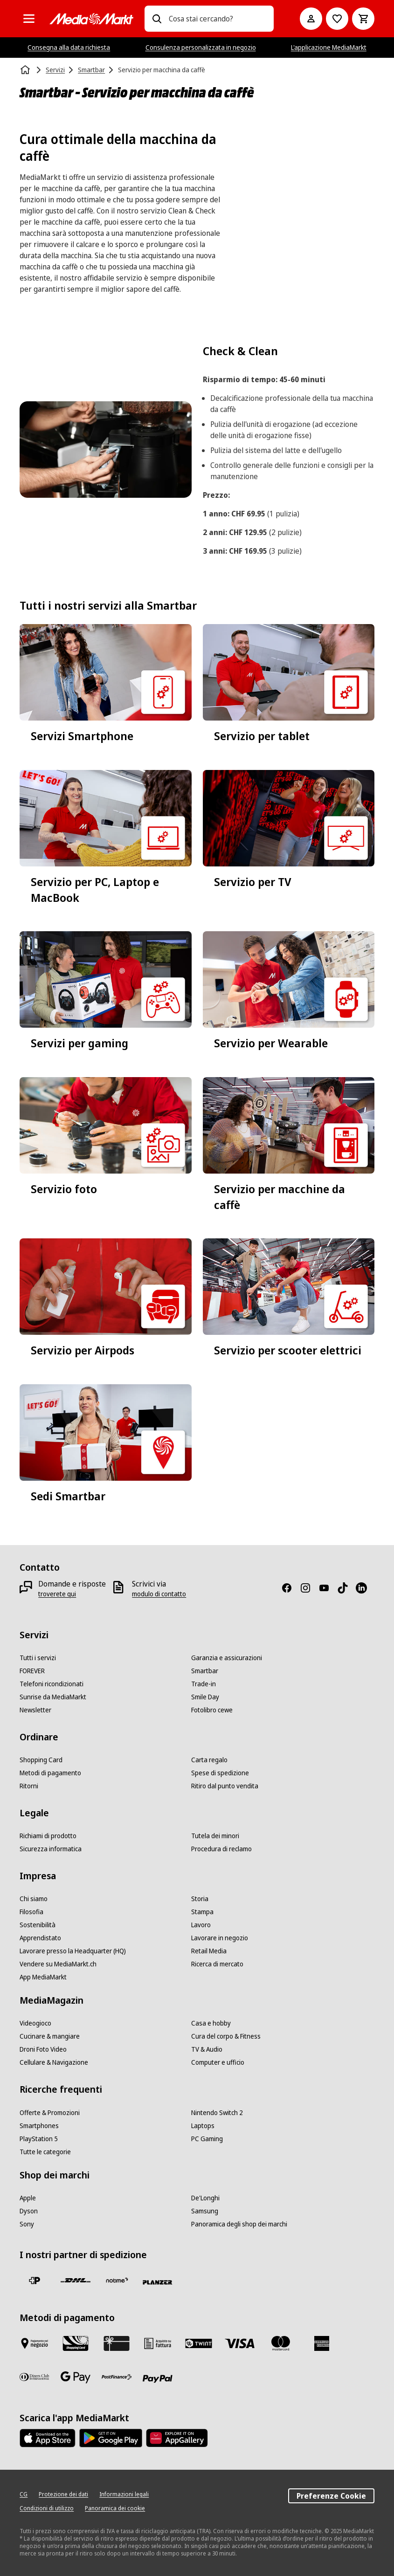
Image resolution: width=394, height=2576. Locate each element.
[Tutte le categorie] (29, 18)
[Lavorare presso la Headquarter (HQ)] (73, 1951)
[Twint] (199, 2343)
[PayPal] (158, 2378)
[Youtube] (327, 1588)
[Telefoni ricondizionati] (51, 1684)
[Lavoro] (201, 1925)
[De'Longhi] (205, 2198)
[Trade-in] (203, 1684)
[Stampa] (202, 1912)
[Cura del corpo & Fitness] (226, 2036)
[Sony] (27, 2224)
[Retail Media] (209, 1951)
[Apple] (28, 2198)
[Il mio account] (311, 18)
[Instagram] (309, 1588)
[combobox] (217, 19)
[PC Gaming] (207, 2138)
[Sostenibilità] (37, 1925)
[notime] (116, 2280)
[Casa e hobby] (211, 2023)
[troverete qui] (57, 1594)
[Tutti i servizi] (38, 1657)
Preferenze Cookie (331, 2495)
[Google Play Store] (110, 2438)
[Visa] (240, 2343)
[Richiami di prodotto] (48, 1836)
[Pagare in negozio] (34, 2343)
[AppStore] (48, 2438)
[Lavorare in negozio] (219, 1938)
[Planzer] (158, 2282)
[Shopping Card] (41, 1760)
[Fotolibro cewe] (212, 1710)
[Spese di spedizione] (220, 1773)
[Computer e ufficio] (217, 2062)
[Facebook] (290, 1588)
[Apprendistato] (40, 1938)
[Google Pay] (75, 2377)
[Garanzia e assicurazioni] (226, 1657)
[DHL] (75, 2280)
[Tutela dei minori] (215, 1836)
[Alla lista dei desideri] (337, 18)
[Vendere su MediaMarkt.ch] (58, 1964)
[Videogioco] (35, 2023)
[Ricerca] (156, 18)
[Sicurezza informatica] (51, 1849)
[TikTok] (346, 1588)
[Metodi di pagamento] (50, 1773)
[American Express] (322, 2343)
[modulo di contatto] (159, 1594)
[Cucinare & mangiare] (50, 2036)
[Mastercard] (281, 2343)
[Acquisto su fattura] (158, 2343)
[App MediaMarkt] (43, 1977)
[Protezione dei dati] (63, 2494)
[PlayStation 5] (39, 2138)
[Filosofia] (31, 1912)
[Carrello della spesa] (363, 18)
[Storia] (199, 1898)
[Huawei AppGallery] (177, 2438)
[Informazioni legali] (124, 2494)
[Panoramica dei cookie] (115, 2508)
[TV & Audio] (206, 2049)
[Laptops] (202, 2125)
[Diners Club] (34, 2377)
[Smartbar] (204, 1671)
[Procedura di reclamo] (221, 1849)
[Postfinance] (116, 2377)
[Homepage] (26, 70)
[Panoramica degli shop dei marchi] (239, 2224)
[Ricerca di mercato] (217, 1964)
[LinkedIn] (365, 1588)
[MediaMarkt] (91, 19)
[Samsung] (204, 2211)
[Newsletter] (35, 1710)
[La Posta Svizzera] (34, 2280)
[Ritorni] (29, 1786)
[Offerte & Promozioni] (50, 2112)
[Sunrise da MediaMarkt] (53, 1697)
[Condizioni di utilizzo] (47, 2508)
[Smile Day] (205, 1697)
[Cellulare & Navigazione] (54, 2062)
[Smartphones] (39, 2125)
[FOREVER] (32, 1671)
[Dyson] (29, 2211)
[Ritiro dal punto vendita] (224, 1786)
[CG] (24, 2494)
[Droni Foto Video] (43, 2049)
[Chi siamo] (34, 1898)
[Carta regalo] (209, 1760)
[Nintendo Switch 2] (217, 2112)
